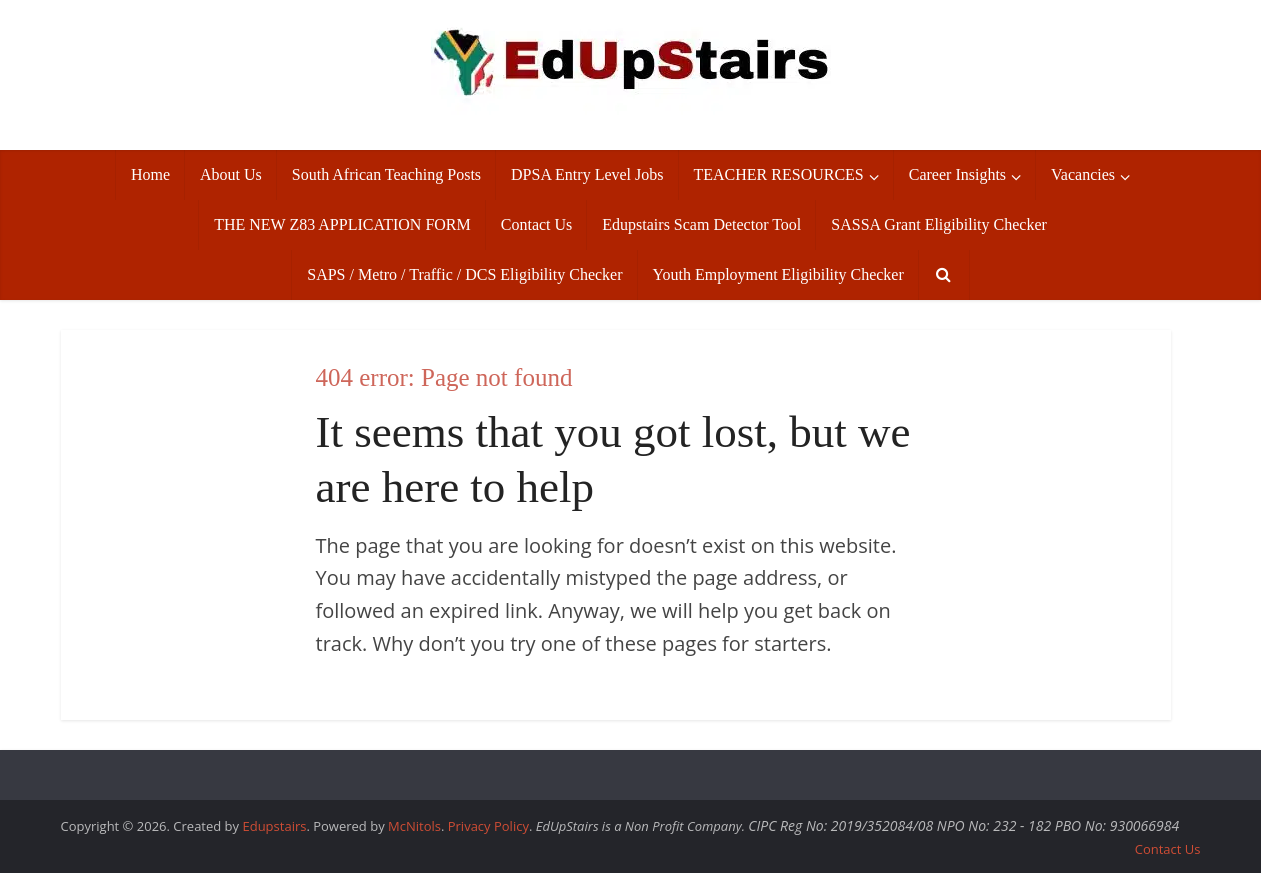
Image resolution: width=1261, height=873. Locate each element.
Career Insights (957, 174)
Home (150, 174)
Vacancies (1083, 174)
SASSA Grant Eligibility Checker (939, 224)
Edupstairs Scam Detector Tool (701, 224)
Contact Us (537, 224)
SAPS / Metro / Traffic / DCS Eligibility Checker (464, 274)
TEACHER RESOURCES (779, 174)
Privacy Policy (488, 826)
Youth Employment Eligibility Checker (778, 274)
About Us (231, 174)
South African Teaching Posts (386, 174)
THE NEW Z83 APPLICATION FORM (342, 224)
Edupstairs (274, 826)
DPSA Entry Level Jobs (587, 174)
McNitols (414, 826)
